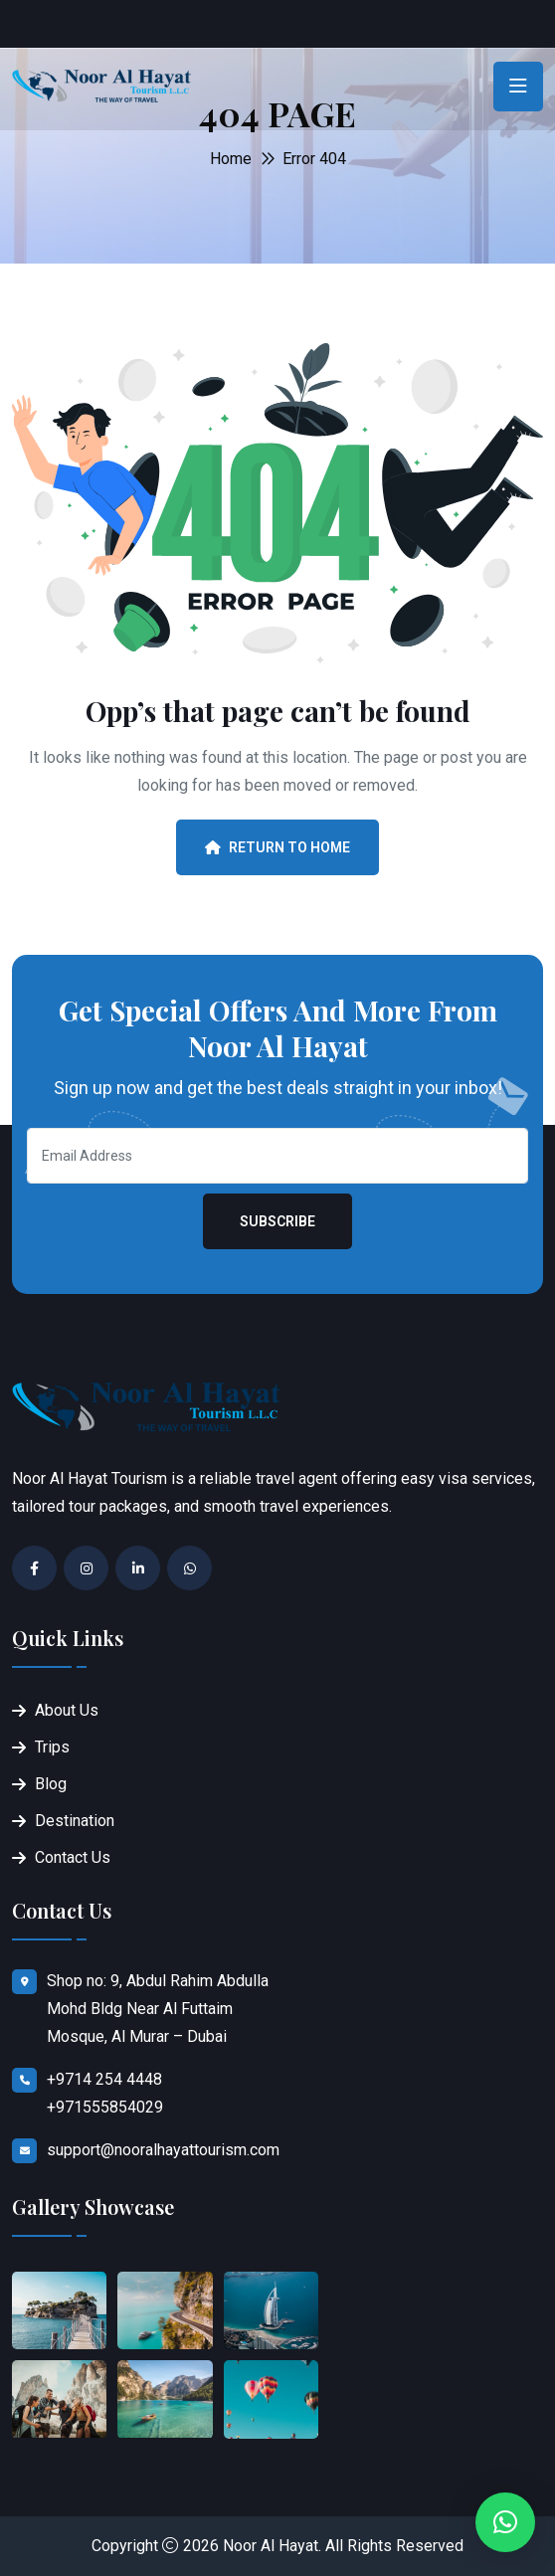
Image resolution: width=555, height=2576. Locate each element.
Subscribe (277, 1221)
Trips (52, 1747)
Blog (51, 1783)
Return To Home (277, 847)
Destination (74, 1820)
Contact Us (72, 1857)
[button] (505, 2522)
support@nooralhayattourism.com (163, 2149)
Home (231, 158)
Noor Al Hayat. (272, 2545)
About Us (66, 1710)
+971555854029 (105, 2107)
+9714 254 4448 (104, 2079)
